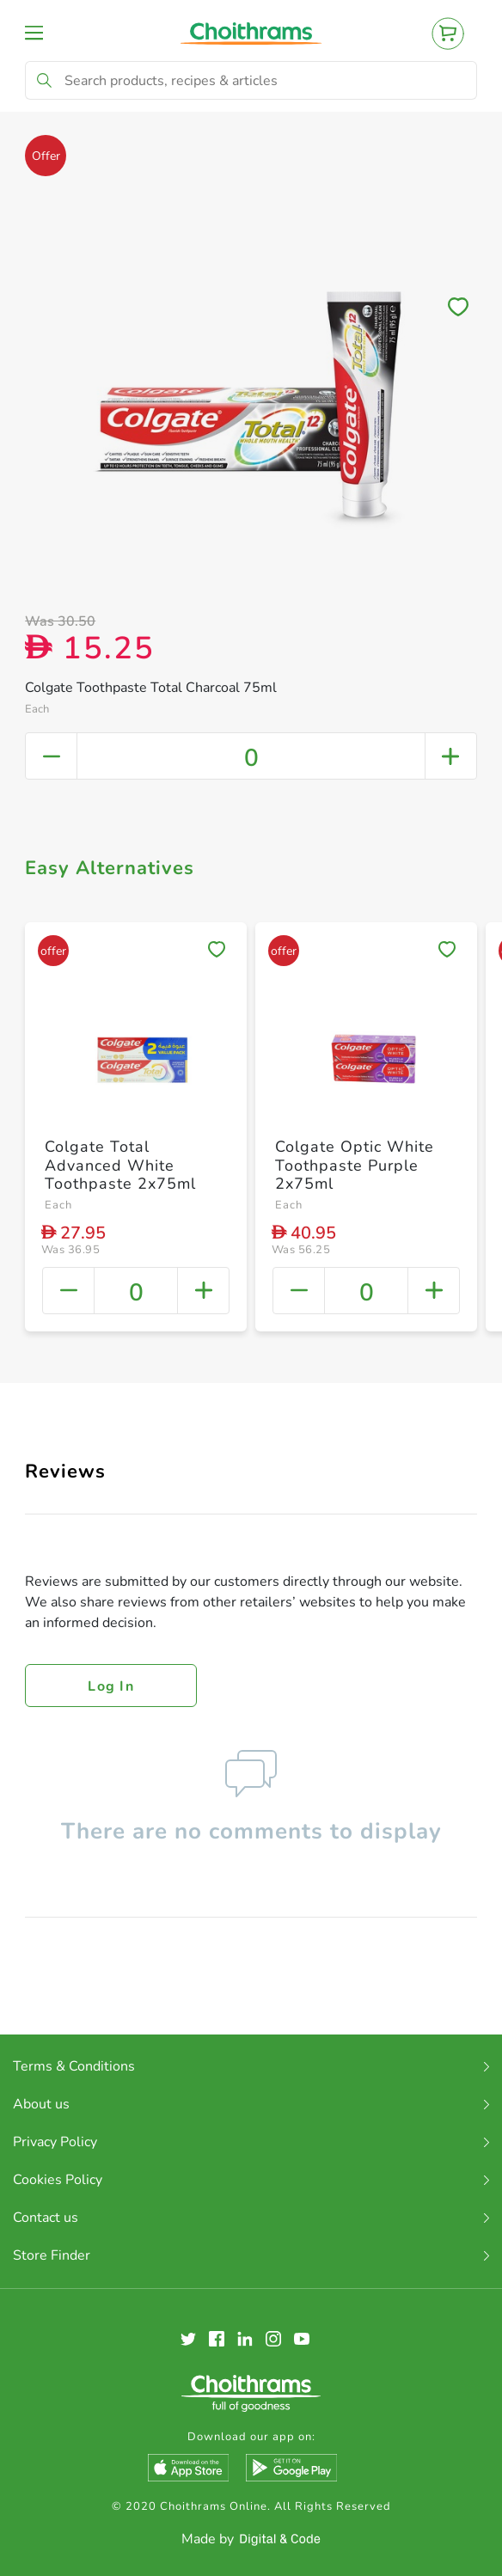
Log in (111, 1686)
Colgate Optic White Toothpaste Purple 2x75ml (354, 1165)
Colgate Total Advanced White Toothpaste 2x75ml (120, 1165)
